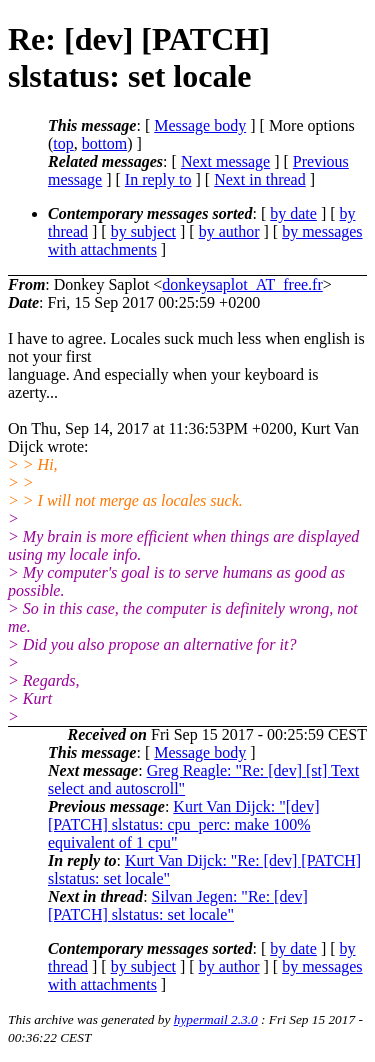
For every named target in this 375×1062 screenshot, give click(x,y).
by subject (143, 231)
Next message (225, 161)
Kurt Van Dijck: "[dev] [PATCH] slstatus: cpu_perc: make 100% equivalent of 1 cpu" (184, 824)
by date (293, 213)
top (63, 143)
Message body (200, 125)
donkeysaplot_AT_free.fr (242, 284)
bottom (104, 143)
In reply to (158, 179)
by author (229, 231)
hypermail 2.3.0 (216, 1019)
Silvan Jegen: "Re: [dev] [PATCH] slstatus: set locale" (178, 905)
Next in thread (260, 179)
